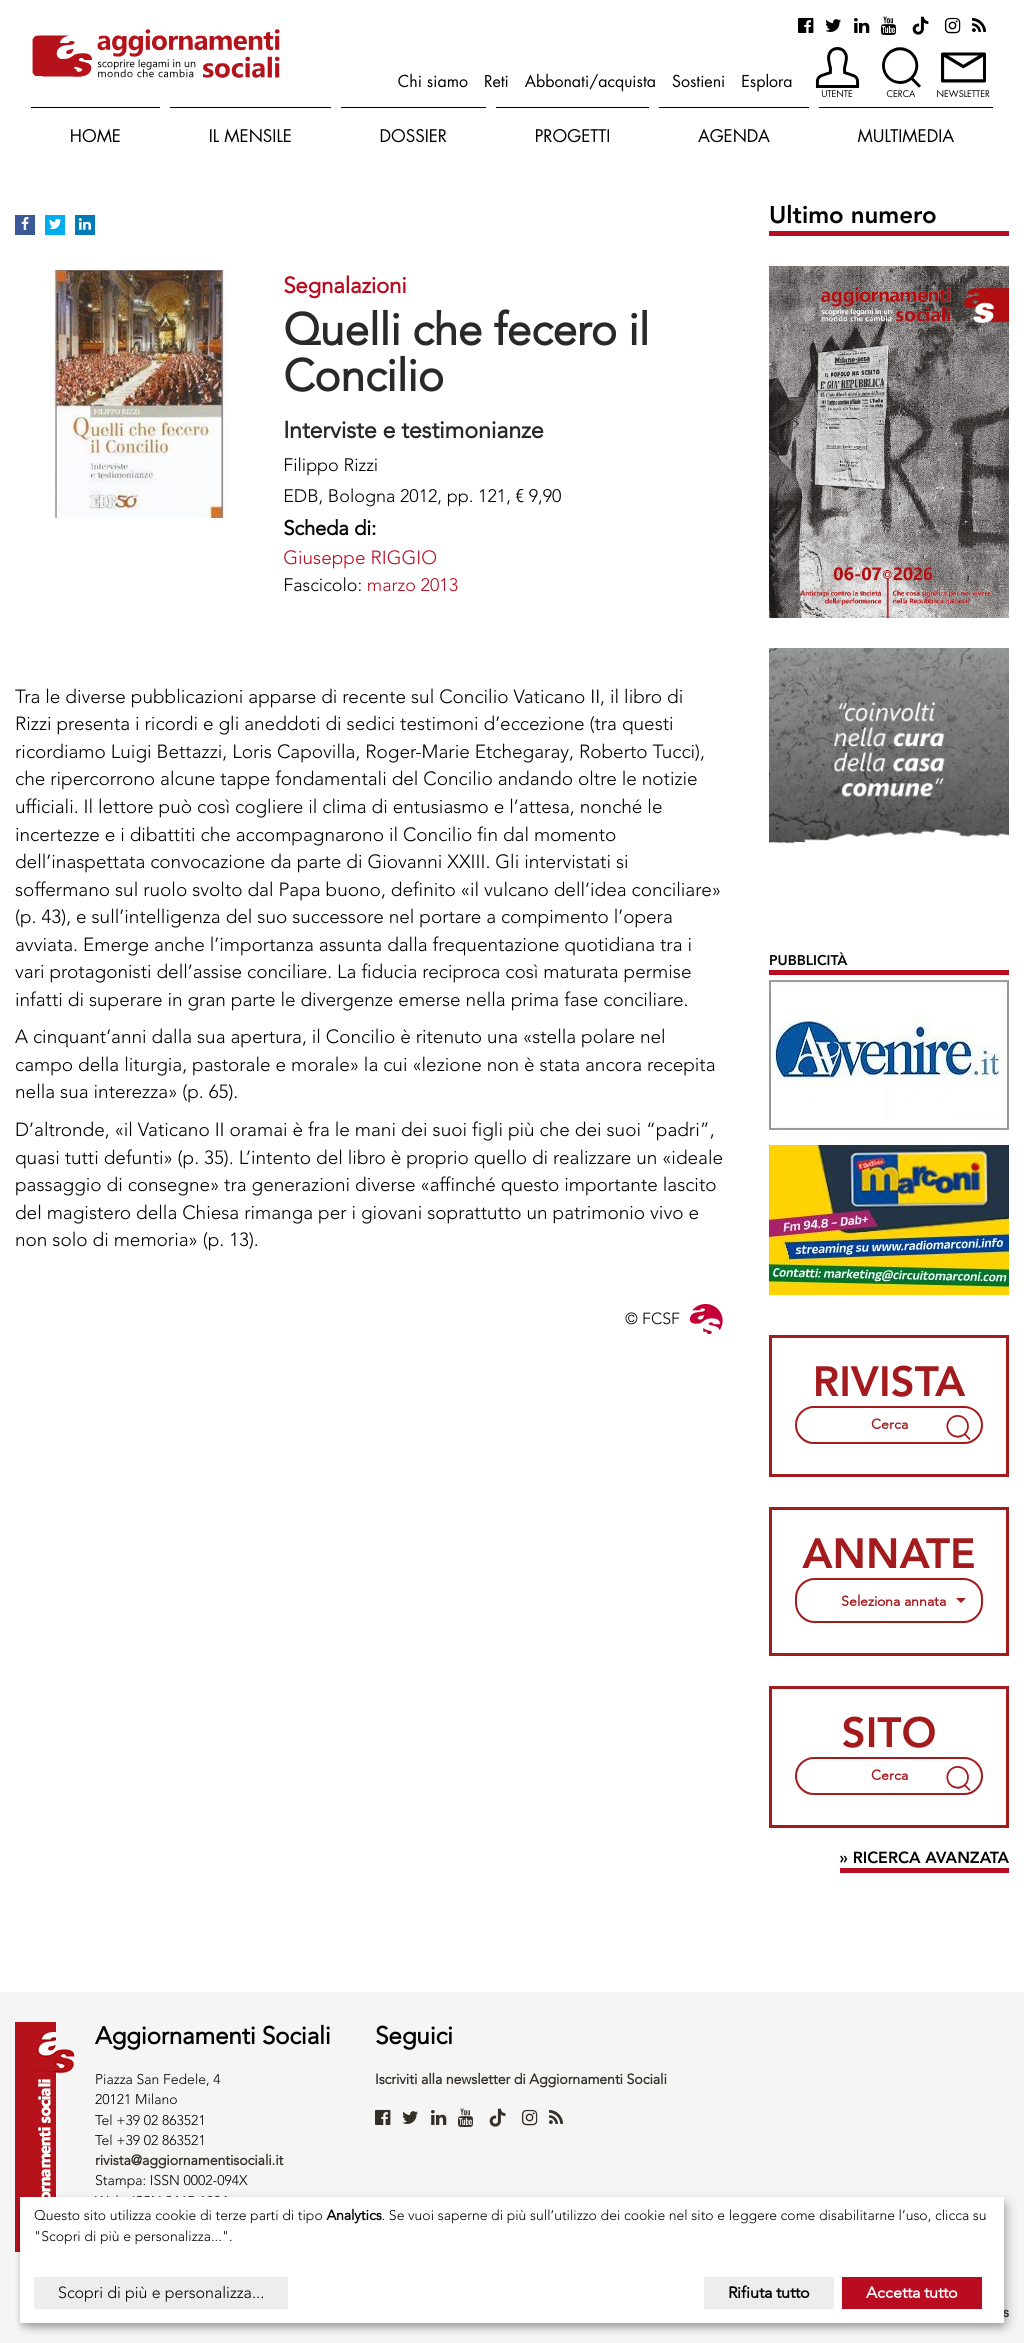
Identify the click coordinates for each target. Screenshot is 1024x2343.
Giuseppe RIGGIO (360, 557)
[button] (837, 74)
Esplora (766, 81)
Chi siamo (433, 81)
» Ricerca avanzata (924, 1858)
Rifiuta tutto (769, 2292)
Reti (496, 81)
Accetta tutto (912, 2292)
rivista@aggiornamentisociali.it (189, 2160)
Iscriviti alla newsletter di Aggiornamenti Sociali (521, 2079)
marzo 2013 (412, 585)
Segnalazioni (345, 285)
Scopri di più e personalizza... (161, 2292)
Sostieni (698, 81)
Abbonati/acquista (590, 81)
